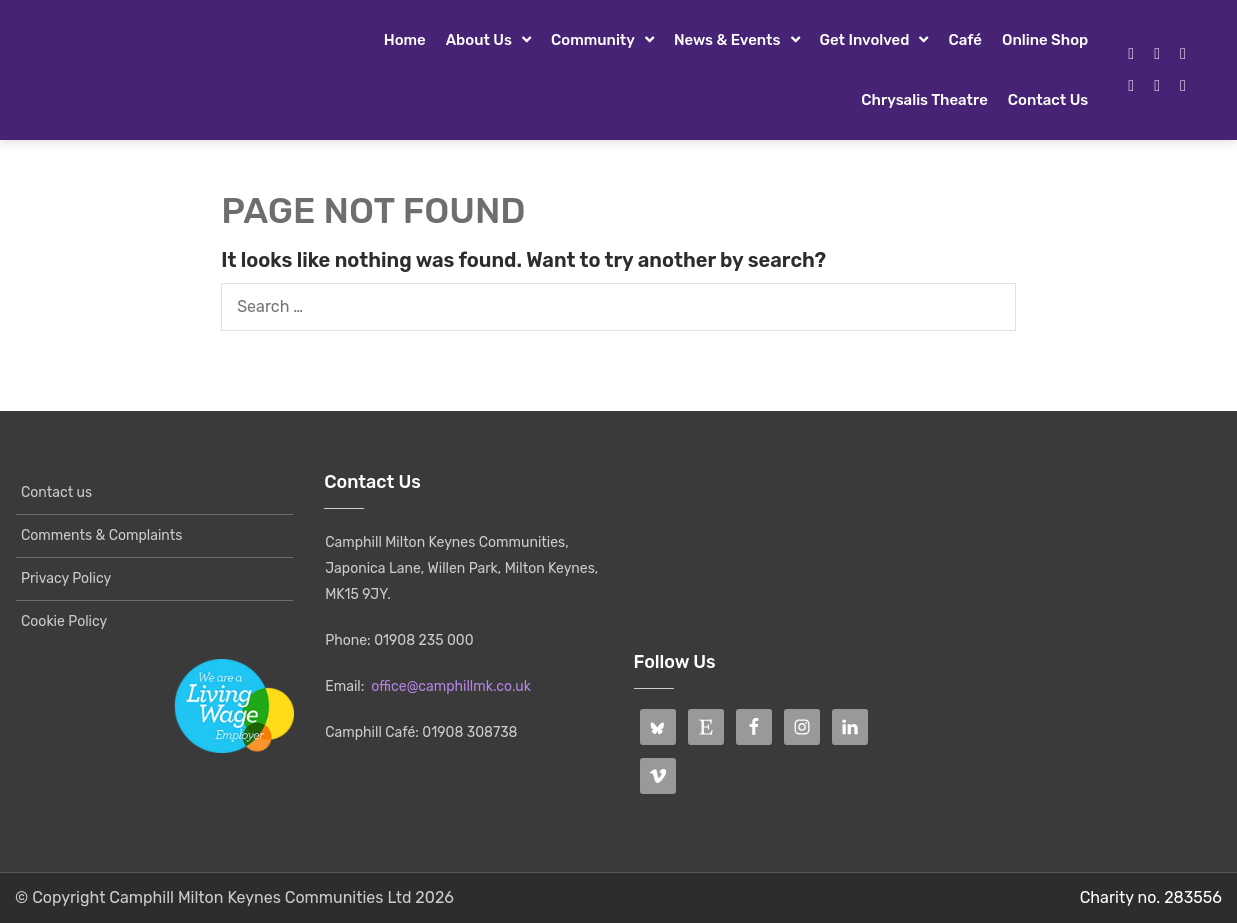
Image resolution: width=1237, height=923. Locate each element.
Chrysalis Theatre (924, 100)
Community (593, 40)
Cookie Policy (64, 621)
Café (965, 40)
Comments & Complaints (101, 535)
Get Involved (865, 40)
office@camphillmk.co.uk (451, 686)
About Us (479, 40)
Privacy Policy (66, 578)
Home (405, 40)
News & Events (727, 40)
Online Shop (1045, 40)
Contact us (1048, 100)
